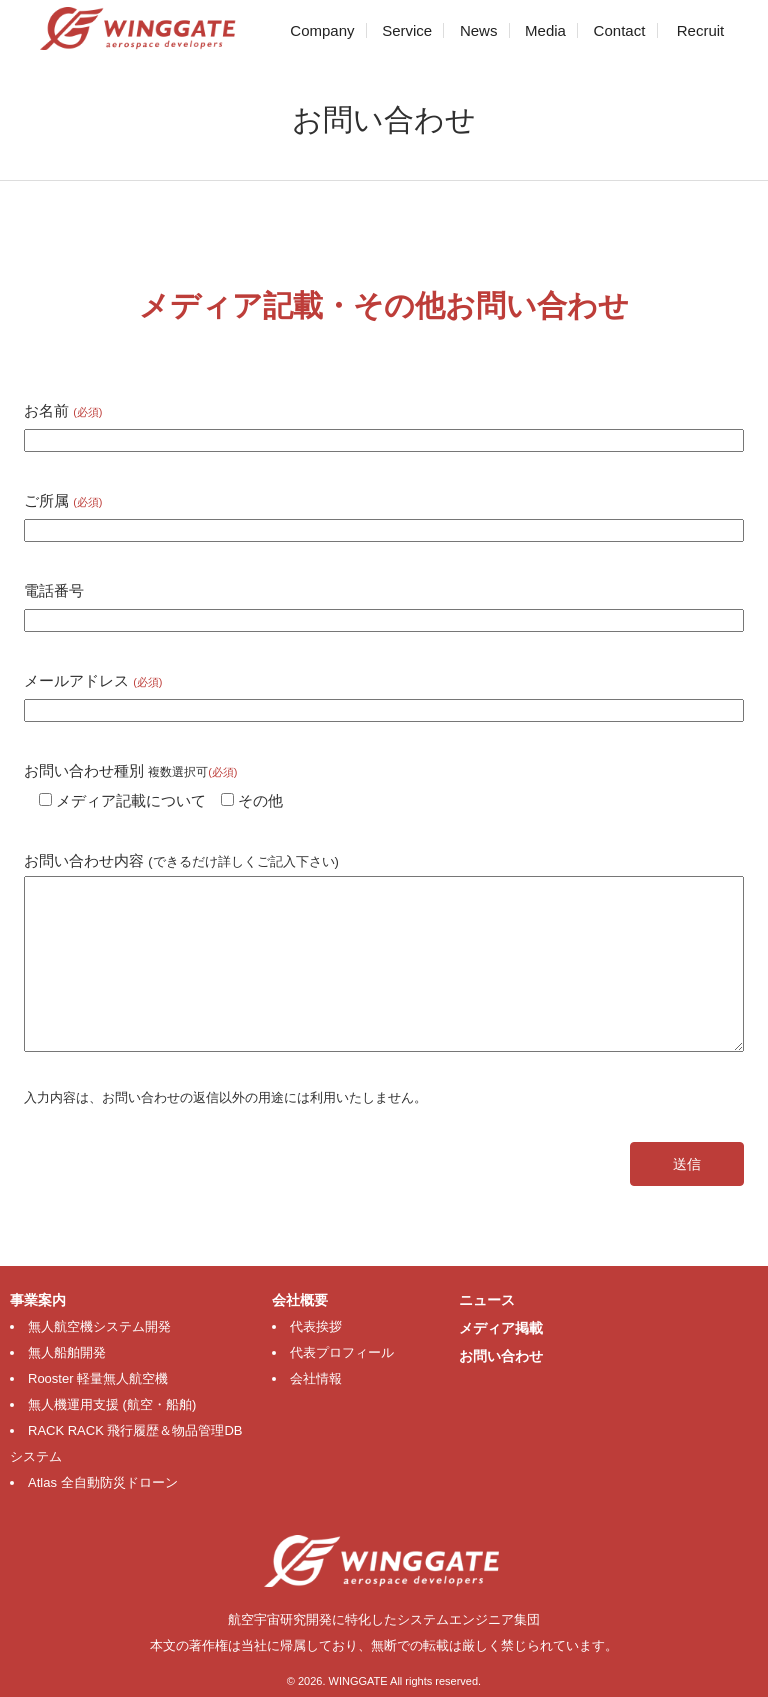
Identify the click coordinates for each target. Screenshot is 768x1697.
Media (545, 30)
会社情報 (316, 1378)
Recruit (701, 30)
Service (407, 30)
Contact (620, 30)
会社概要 (300, 1300)
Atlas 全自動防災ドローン (103, 1482)
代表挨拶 (316, 1326)
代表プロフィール (342, 1352)
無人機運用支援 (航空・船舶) (112, 1404)
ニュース (487, 1300)
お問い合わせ (501, 1356)
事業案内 (38, 1300)
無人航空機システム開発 (99, 1326)
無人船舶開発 (67, 1352)
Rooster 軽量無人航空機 (98, 1378)
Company (322, 30)
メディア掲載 (501, 1328)
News (479, 30)
